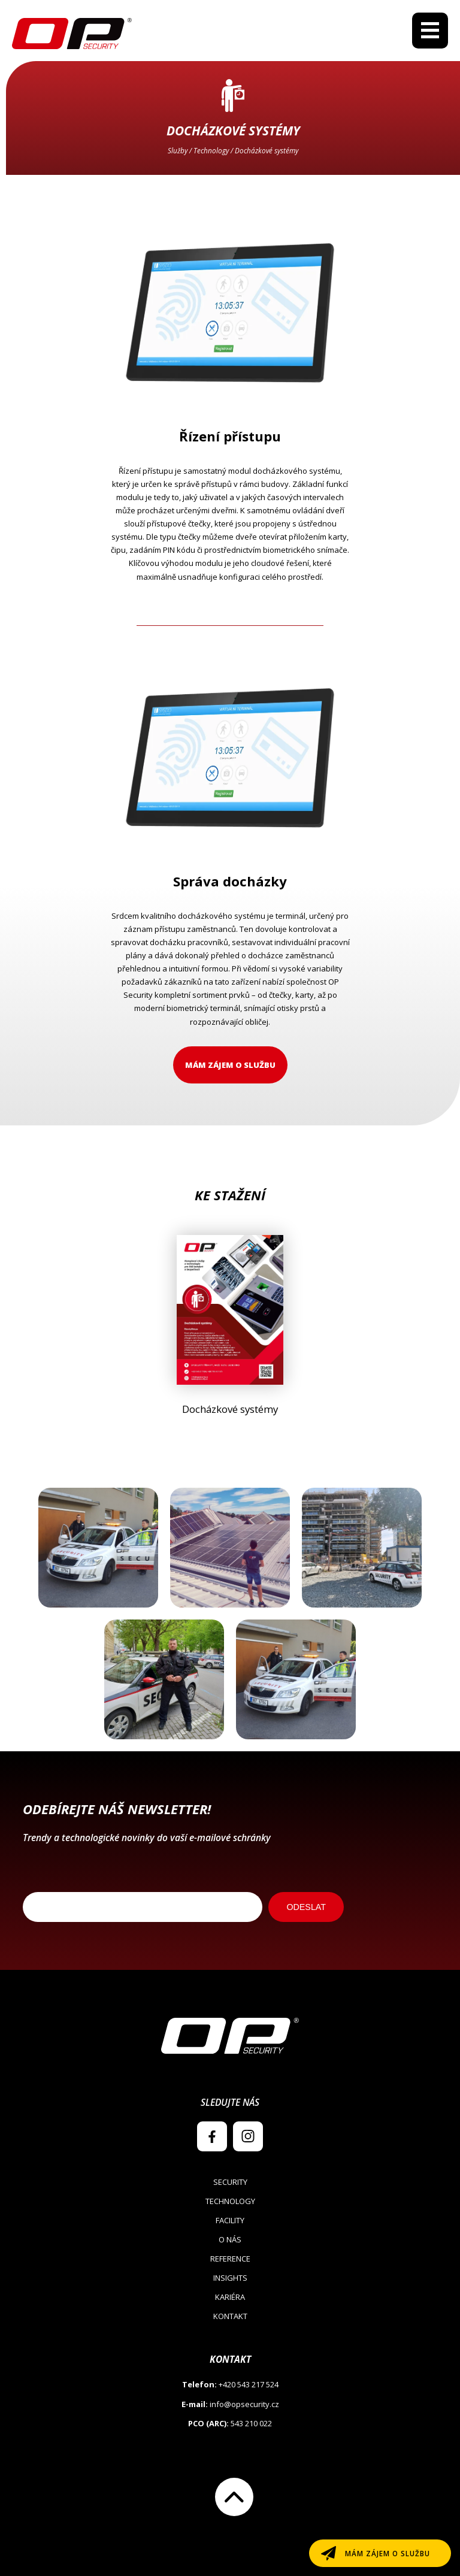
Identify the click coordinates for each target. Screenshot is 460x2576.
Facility (230, 2220)
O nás (230, 2239)
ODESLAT (306, 1907)
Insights (230, 2277)
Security (230, 2182)
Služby (177, 150)
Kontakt (230, 2316)
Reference (230, 2258)
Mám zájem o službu (230, 1065)
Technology (211, 150)
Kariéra (230, 2297)
